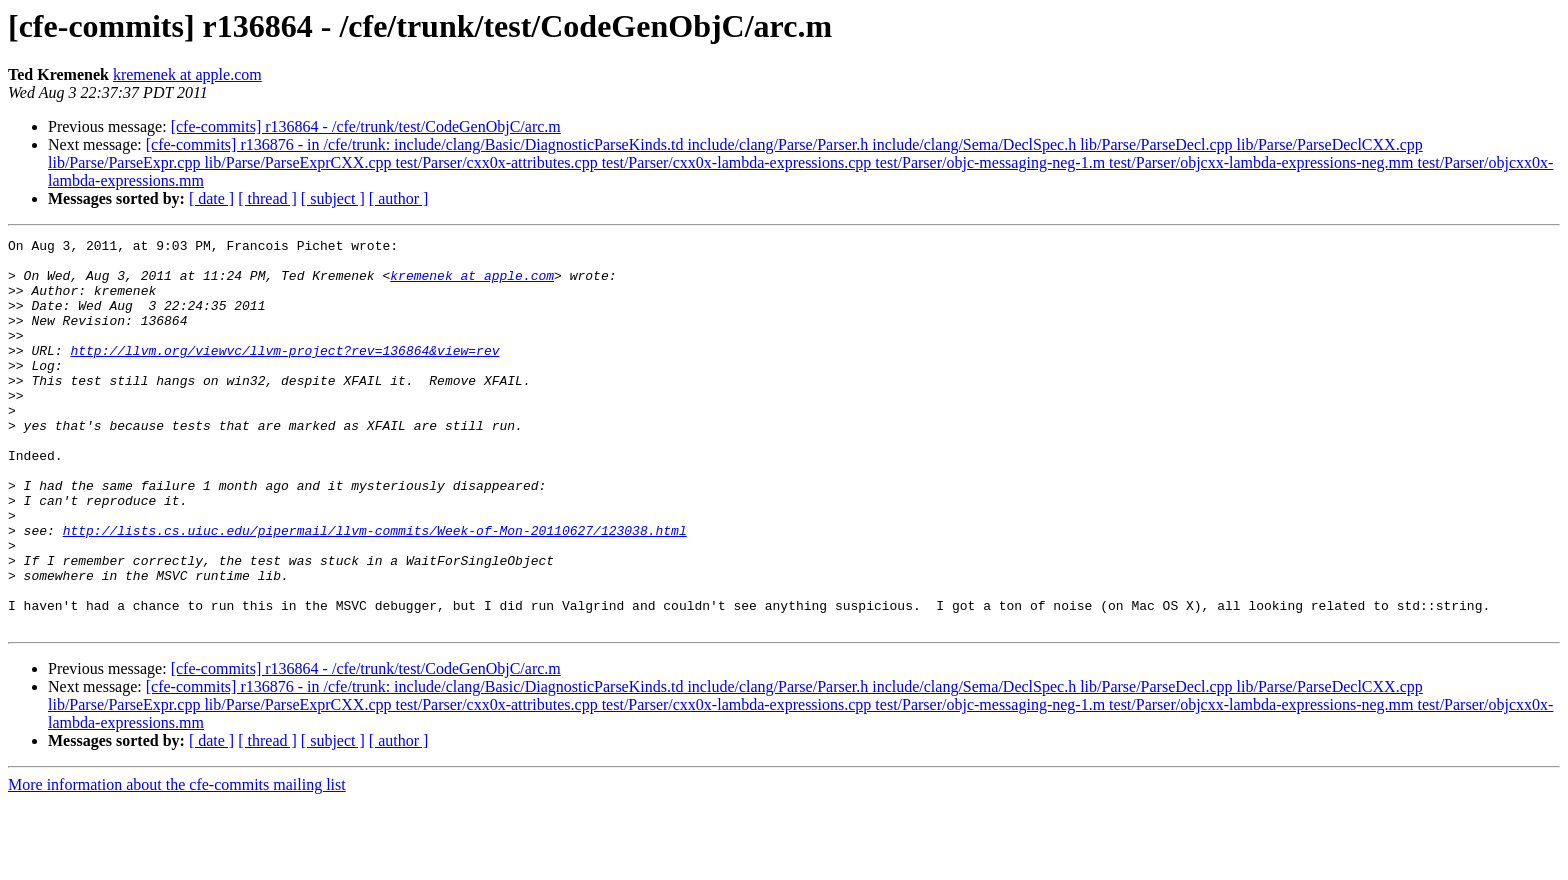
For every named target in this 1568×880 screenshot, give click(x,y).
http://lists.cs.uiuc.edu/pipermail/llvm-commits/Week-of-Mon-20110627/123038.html (375, 590)
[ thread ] (267, 198)
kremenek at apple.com (187, 74)
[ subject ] (333, 198)
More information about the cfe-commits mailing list (177, 862)
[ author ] (399, 198)
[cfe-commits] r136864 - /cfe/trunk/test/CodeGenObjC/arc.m (366, 126)
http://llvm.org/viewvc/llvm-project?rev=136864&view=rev (284, 374)
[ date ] (211, 198)
